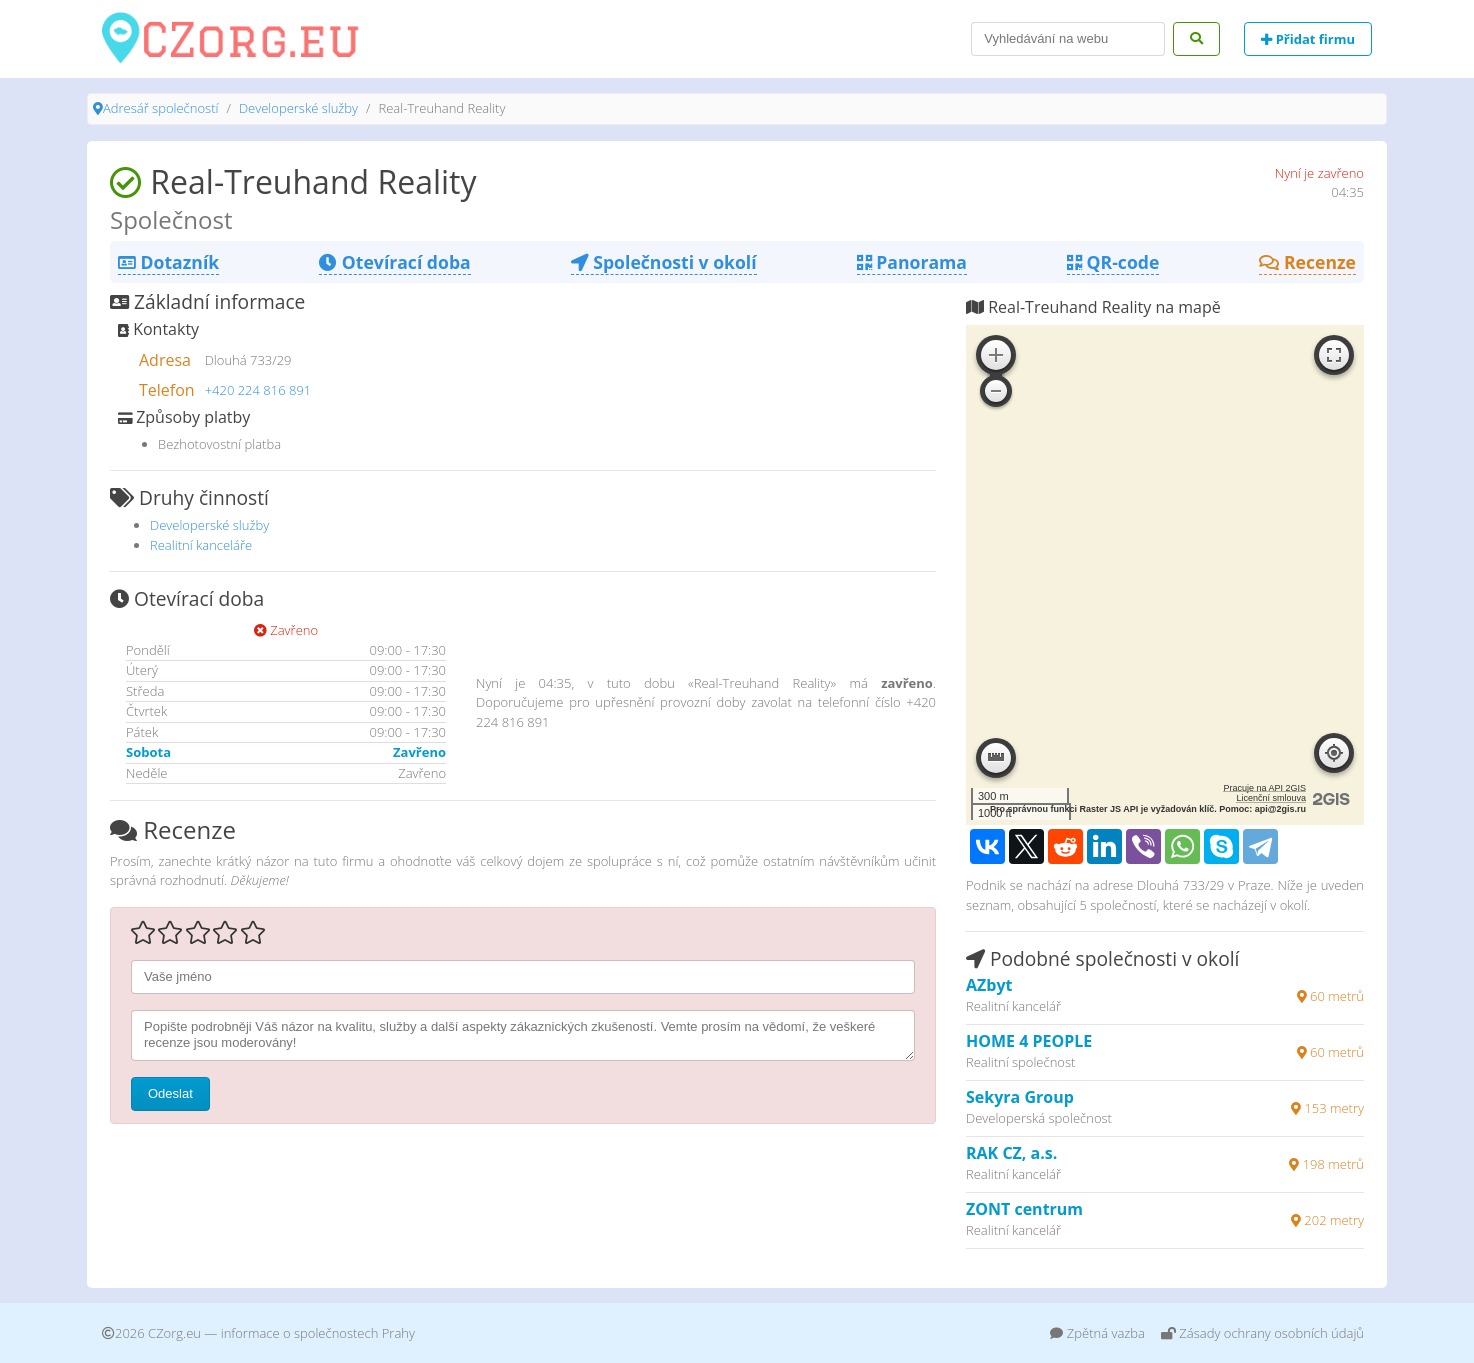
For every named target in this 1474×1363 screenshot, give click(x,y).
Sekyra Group (1020, 1097)
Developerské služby (298, 108)
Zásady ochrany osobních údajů (1262, 1333)
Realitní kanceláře (201, 545)
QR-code (1113, 262)
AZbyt (989, 985)
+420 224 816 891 (258, 390)
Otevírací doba (394, 262)
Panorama (912, 262)
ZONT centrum (1024, 1209)
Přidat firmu (1308, 39)
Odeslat (170, 1093)
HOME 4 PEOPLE (1029, 1041)
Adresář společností (160, 108)
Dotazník (168, 262)
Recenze (1307, 262)
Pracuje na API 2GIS (1264, 788)
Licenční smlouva (1271, 798)
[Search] (1068, 39)
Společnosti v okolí (664, 262)
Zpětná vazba (1097, 1333)
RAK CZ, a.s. (1011, 1153)
